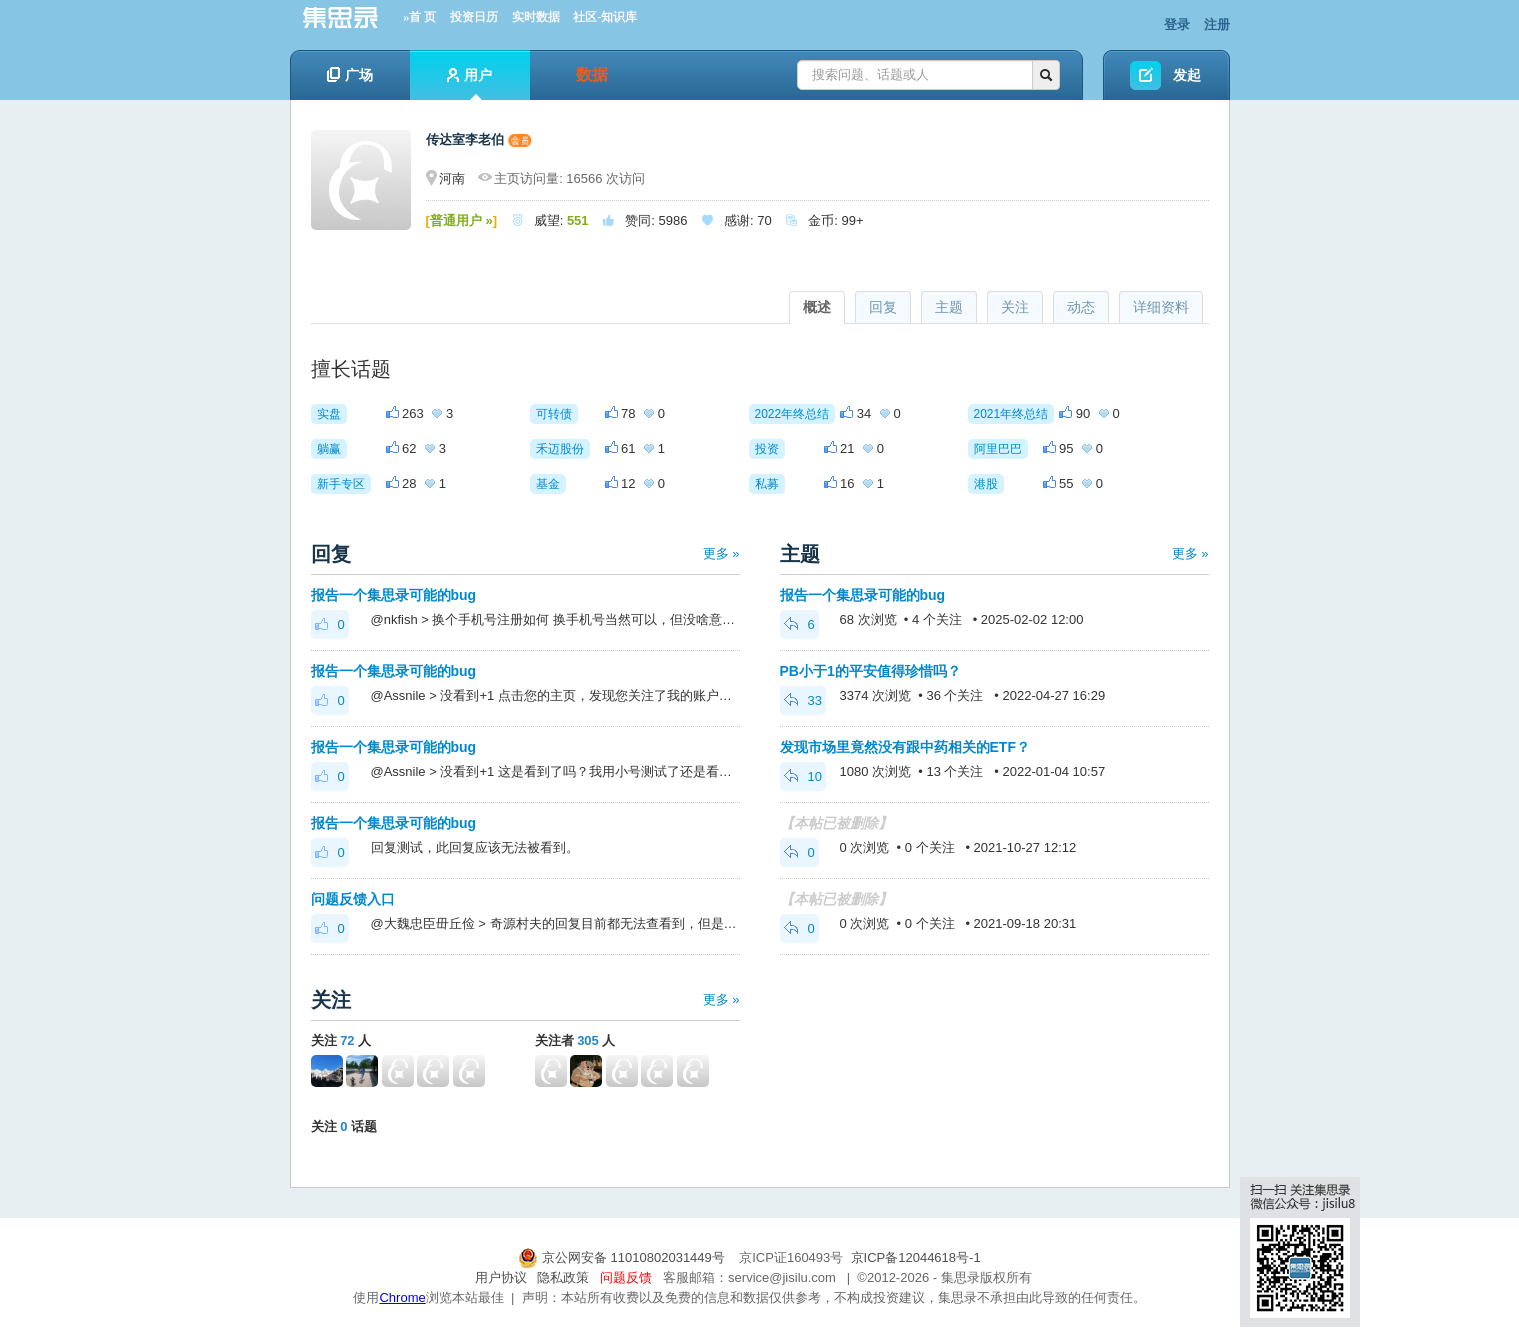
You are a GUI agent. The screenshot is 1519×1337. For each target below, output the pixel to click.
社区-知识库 (605, 17)
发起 (1187, 75)
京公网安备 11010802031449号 (623, 1257)
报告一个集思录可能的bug (394, 595)
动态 (1081, 307)
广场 (350, 75)
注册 (1217, 24)
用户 (469, 83)
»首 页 (419, 17)
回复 (883, 307)
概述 (817, 307)
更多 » (721, 553)
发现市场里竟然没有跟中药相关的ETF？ (905, 747)
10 (803, 776)
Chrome (402, 1297)
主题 (949, 307)
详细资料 (1161, 307)
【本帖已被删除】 (836, 823)
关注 (1015, 307)
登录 (1177, 24)
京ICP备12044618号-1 (916, 1257)
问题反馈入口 (353, 899)
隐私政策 (563, 1277)
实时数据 (536, 17)
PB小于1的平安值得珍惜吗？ (870, 671)
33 (803, 700)
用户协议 (501, 1277)
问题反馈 (626, 1277)
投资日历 (474, 17)
